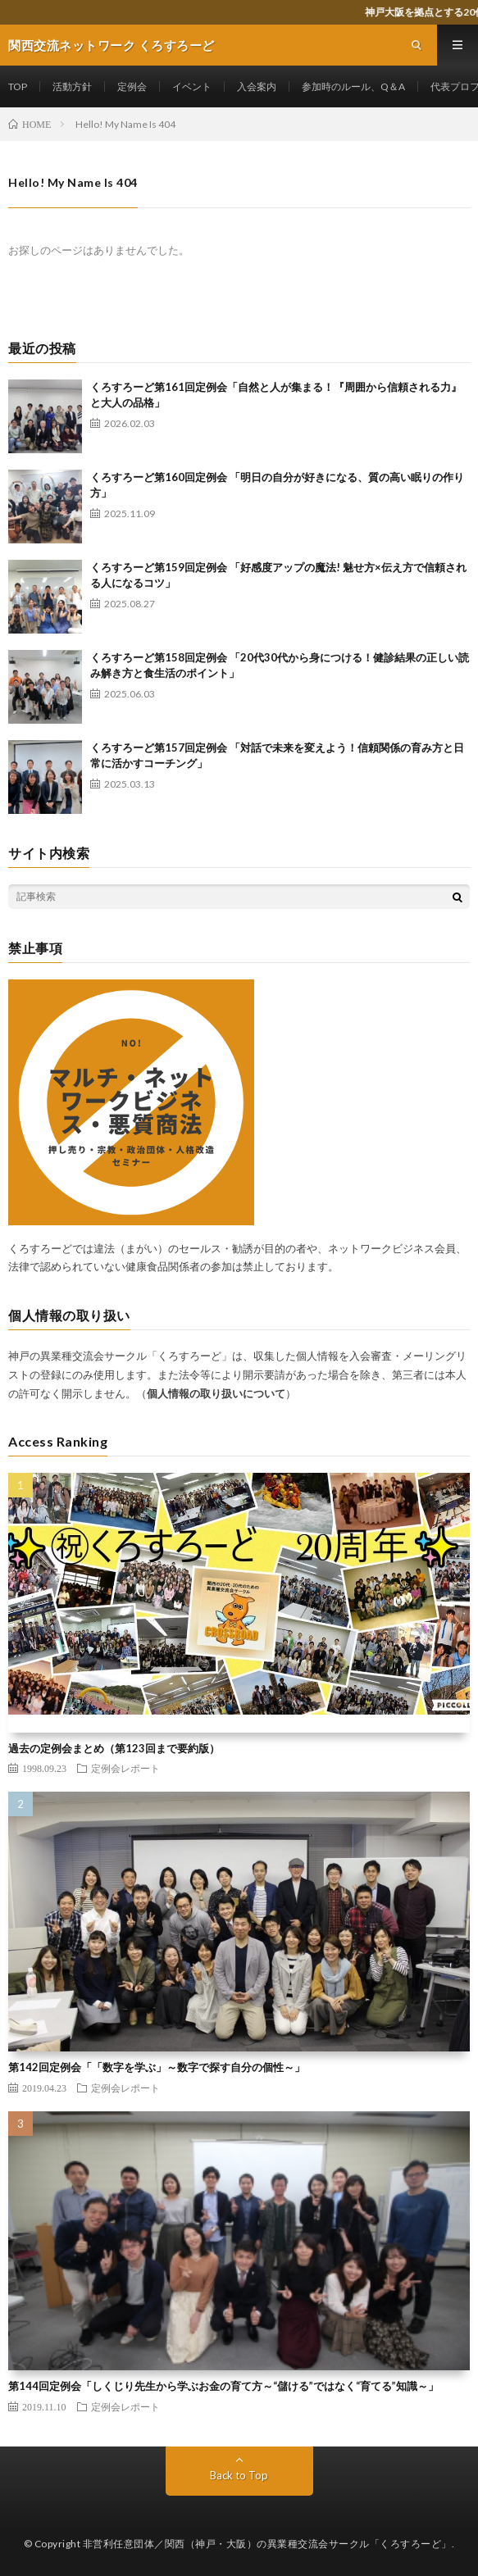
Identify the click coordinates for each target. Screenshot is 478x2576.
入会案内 (256, 86)
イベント (192, 86)
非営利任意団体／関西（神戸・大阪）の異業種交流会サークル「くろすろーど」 (267, 2543)
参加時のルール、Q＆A (353, 86)
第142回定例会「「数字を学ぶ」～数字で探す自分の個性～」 (156, 2067)
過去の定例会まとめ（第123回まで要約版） (114, 1748)
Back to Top (239, 2475)
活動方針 (72, 86)
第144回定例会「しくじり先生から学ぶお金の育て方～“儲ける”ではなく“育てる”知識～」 (223, 2385)
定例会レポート (125, 1768)
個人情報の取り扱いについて (216, 1393)
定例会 (132, 86)
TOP (17, 86)
